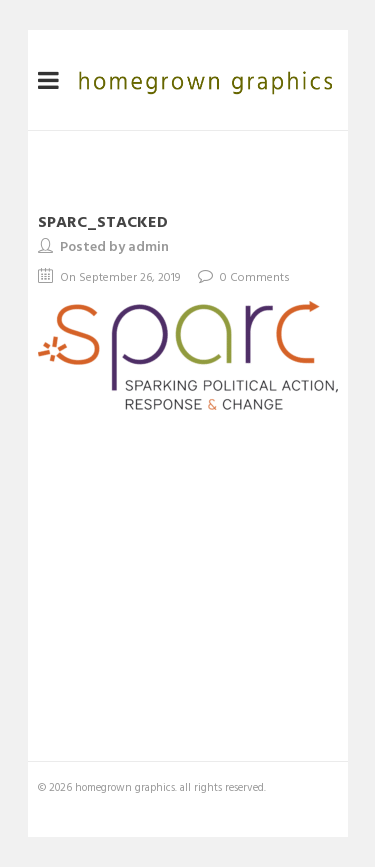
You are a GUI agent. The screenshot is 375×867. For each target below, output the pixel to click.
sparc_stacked (103, 221)
